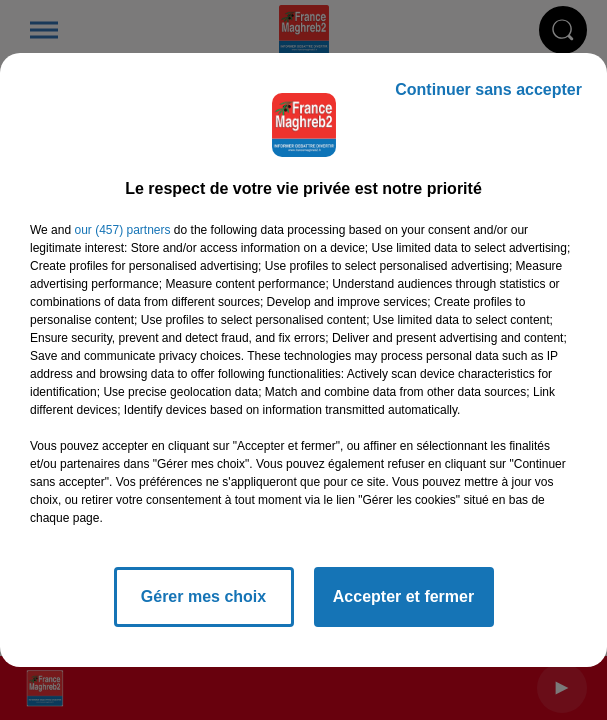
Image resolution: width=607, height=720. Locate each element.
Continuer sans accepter (488, 89)
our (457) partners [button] (122, 230)
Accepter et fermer (403, 596)
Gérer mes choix (203, 596)
